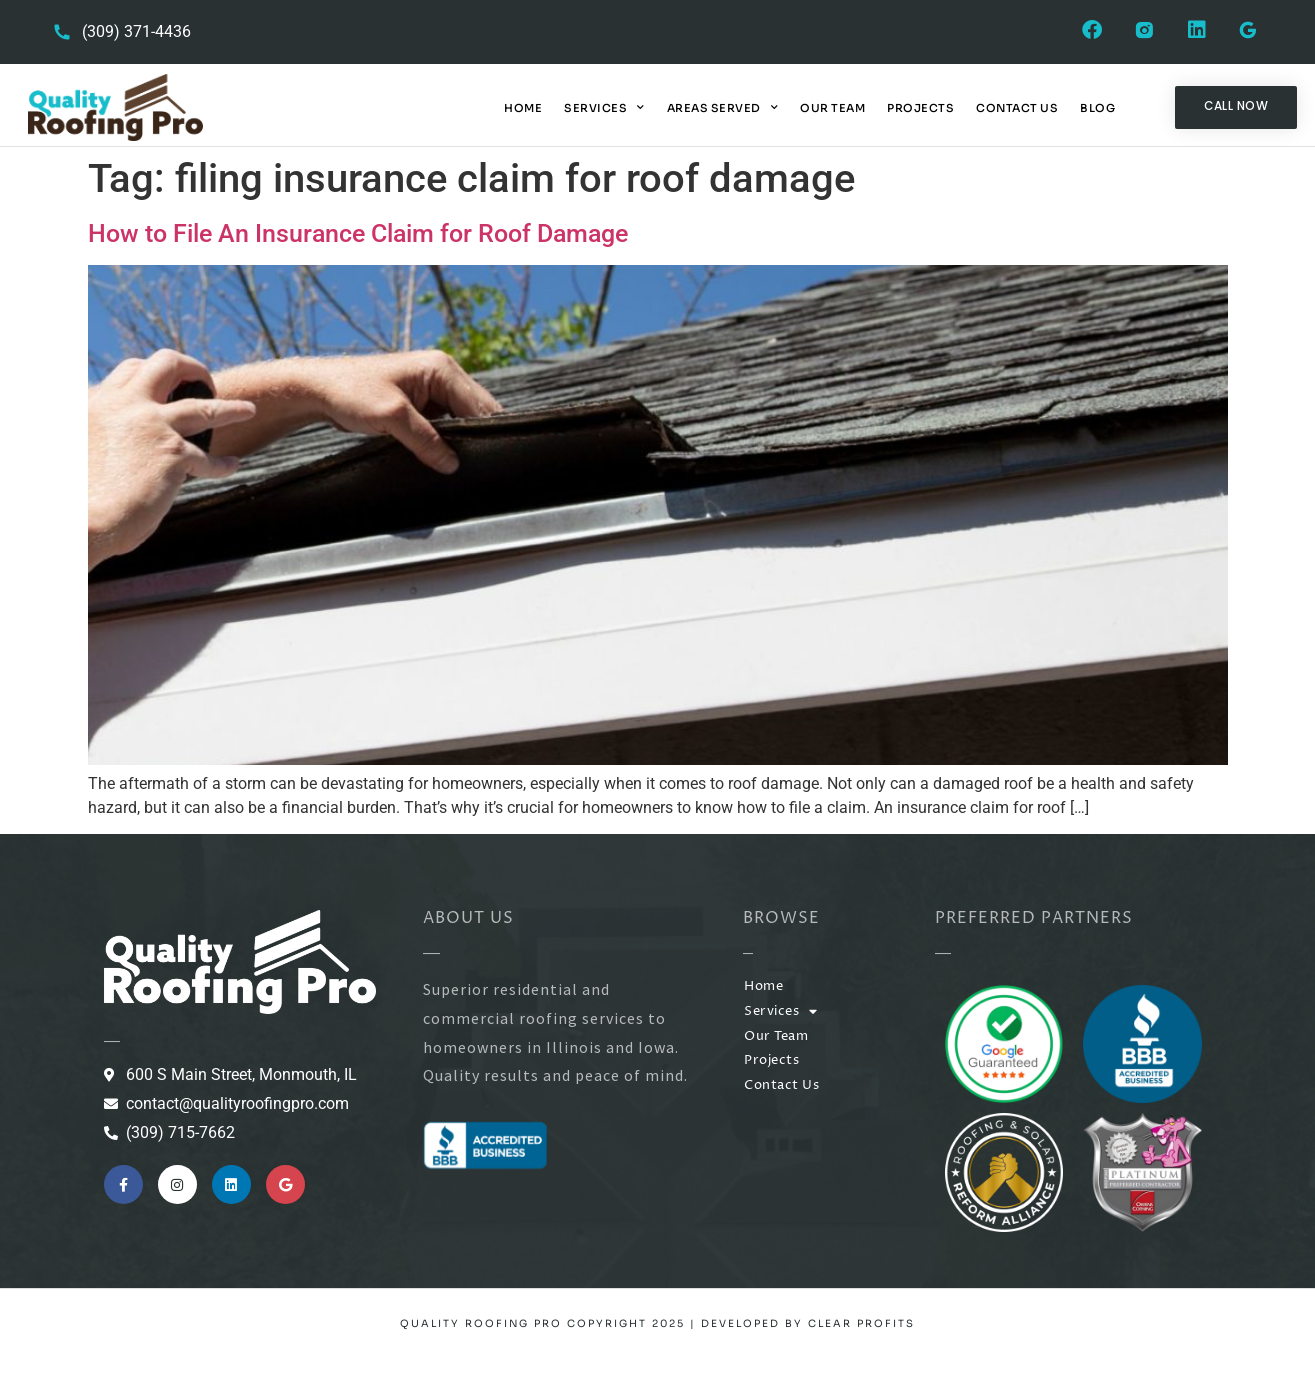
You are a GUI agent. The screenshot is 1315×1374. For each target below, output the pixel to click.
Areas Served (723, 108)
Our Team (832, 108)
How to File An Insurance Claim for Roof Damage (358, 233)
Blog (1097, 108)
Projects (920, 108)
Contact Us (1017, 108)
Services (604, 108)
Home (523, 108)
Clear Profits (861, 1323)
